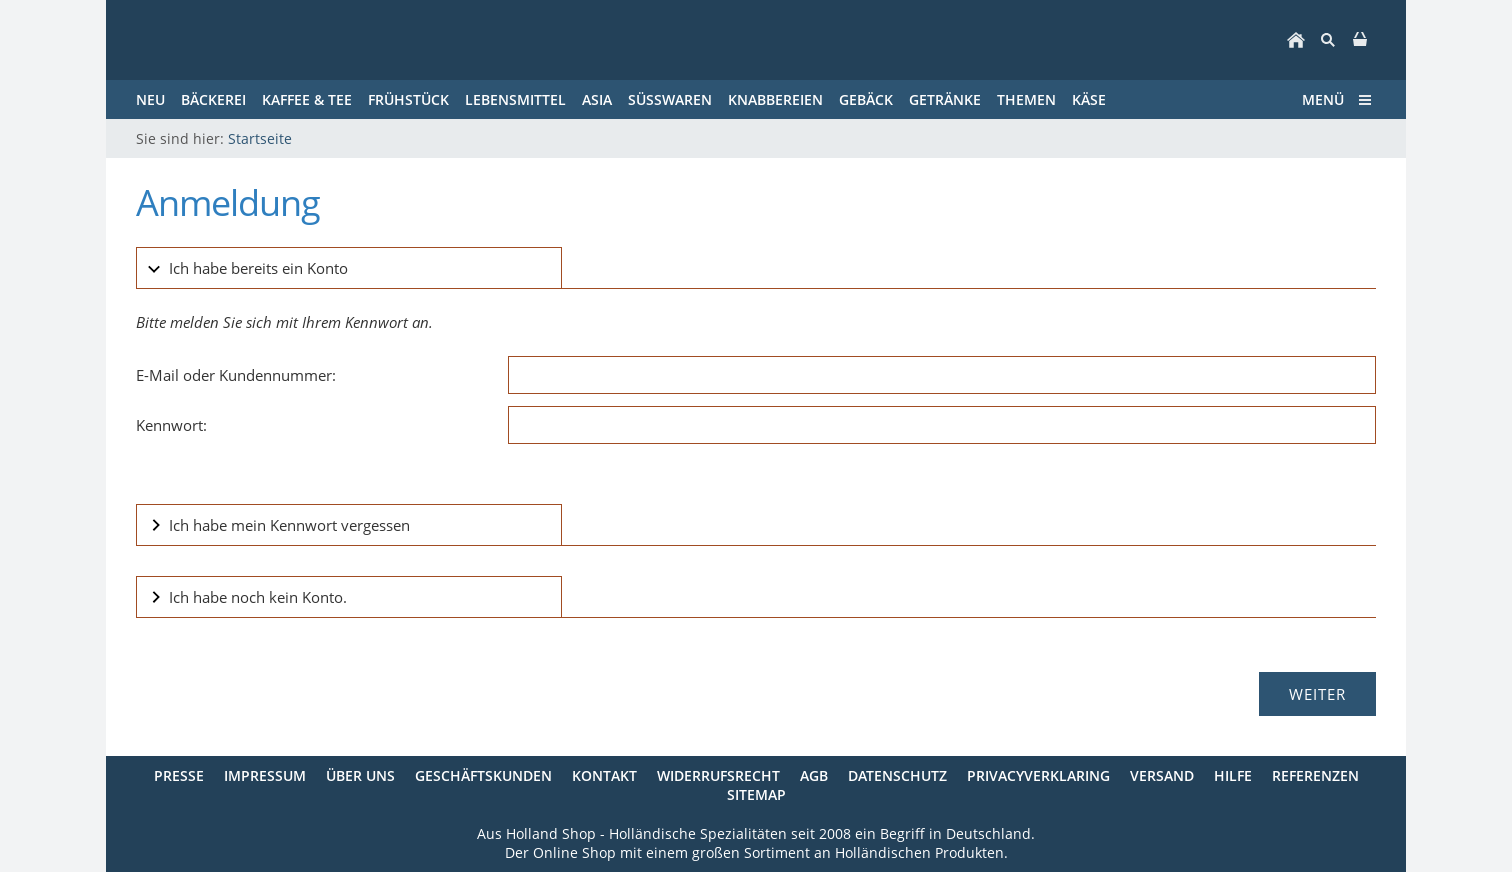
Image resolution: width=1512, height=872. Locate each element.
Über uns (360, 775)
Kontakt (604, 775)
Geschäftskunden (483, 775)
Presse (179, 775)
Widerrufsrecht (718, 775)
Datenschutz (897, 775)
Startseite (260, 138)
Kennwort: (171, 425)
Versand (1162, 775)
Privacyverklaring (1038, 775)
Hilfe (1233, 775)
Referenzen (1315, 775)
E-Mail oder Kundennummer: (236, 375)
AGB (814, 775)
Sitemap (756, 794)
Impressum (265, 775)
